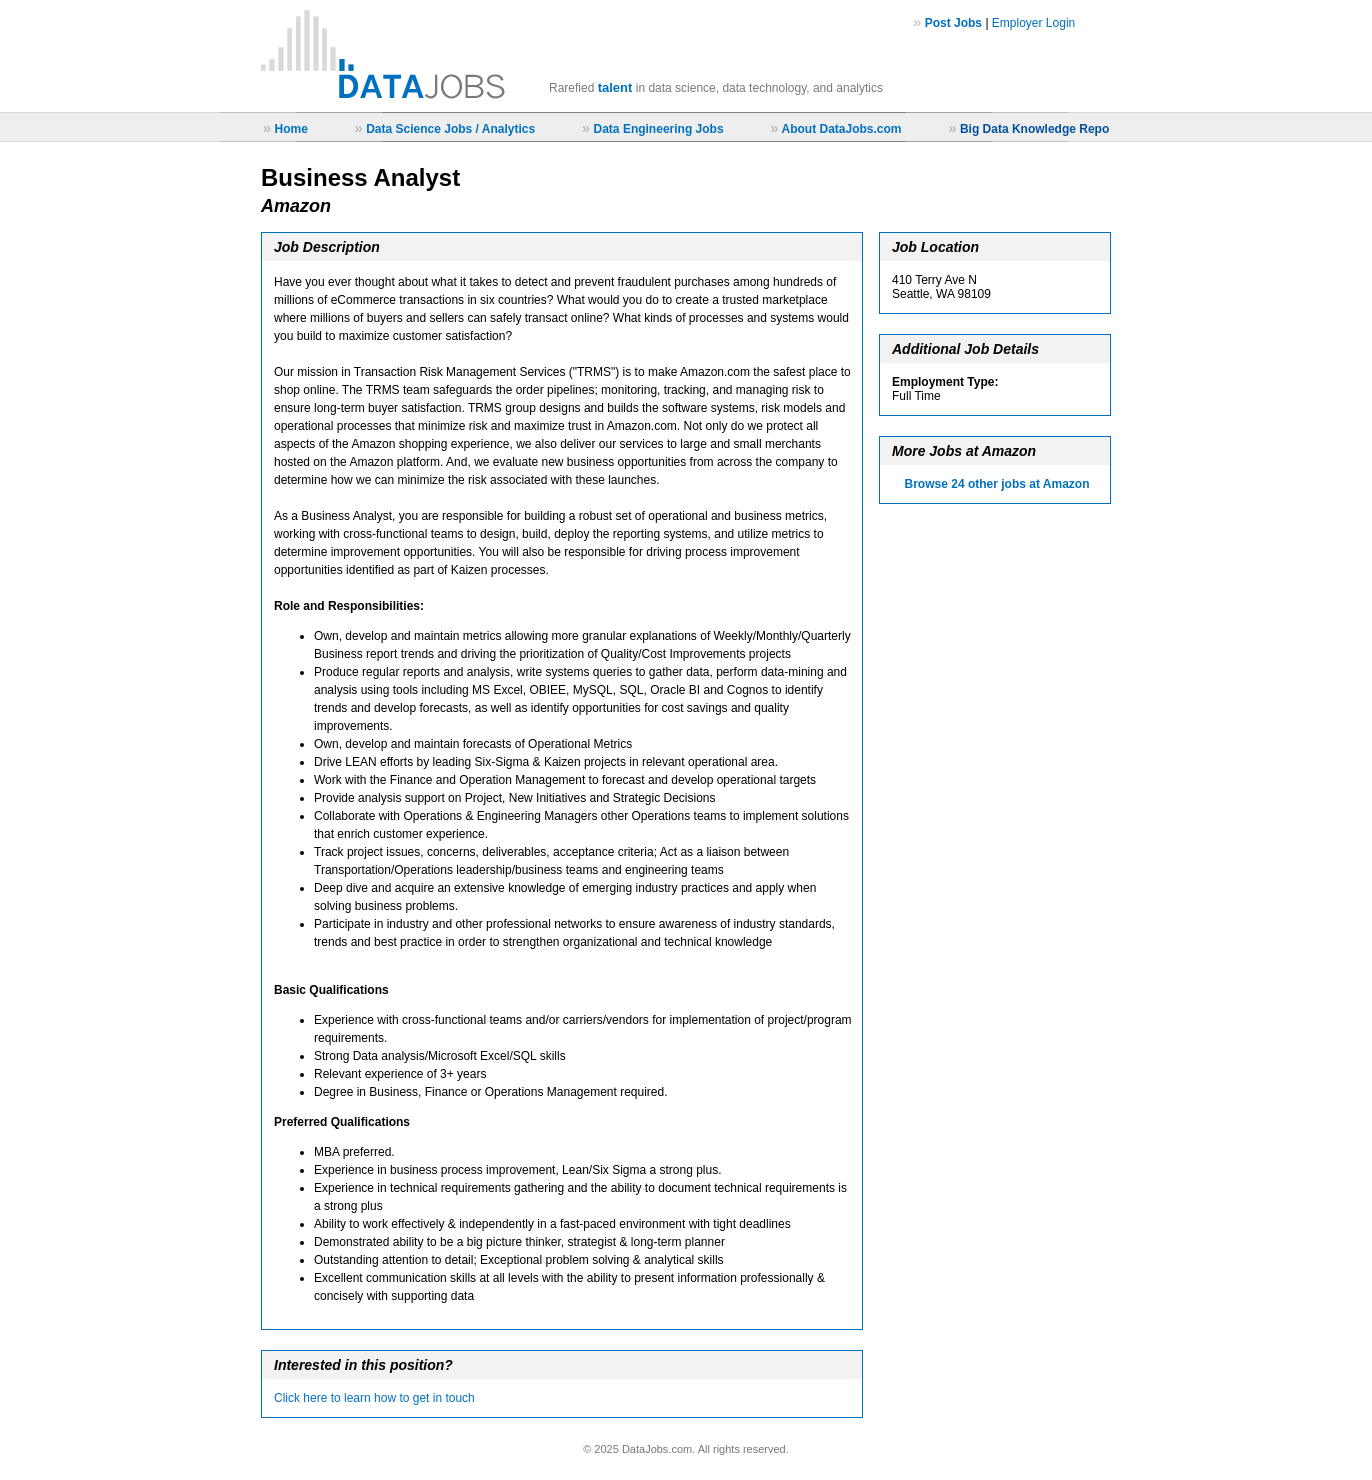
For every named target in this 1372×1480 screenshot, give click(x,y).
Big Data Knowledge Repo (1034, 129)
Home (290, 129)
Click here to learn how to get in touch (374, 1398)
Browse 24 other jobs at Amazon (997, 484)
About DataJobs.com (841, 129)
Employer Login (1033, 23)
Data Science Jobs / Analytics (450, 129)
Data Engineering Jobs (659, 129)
